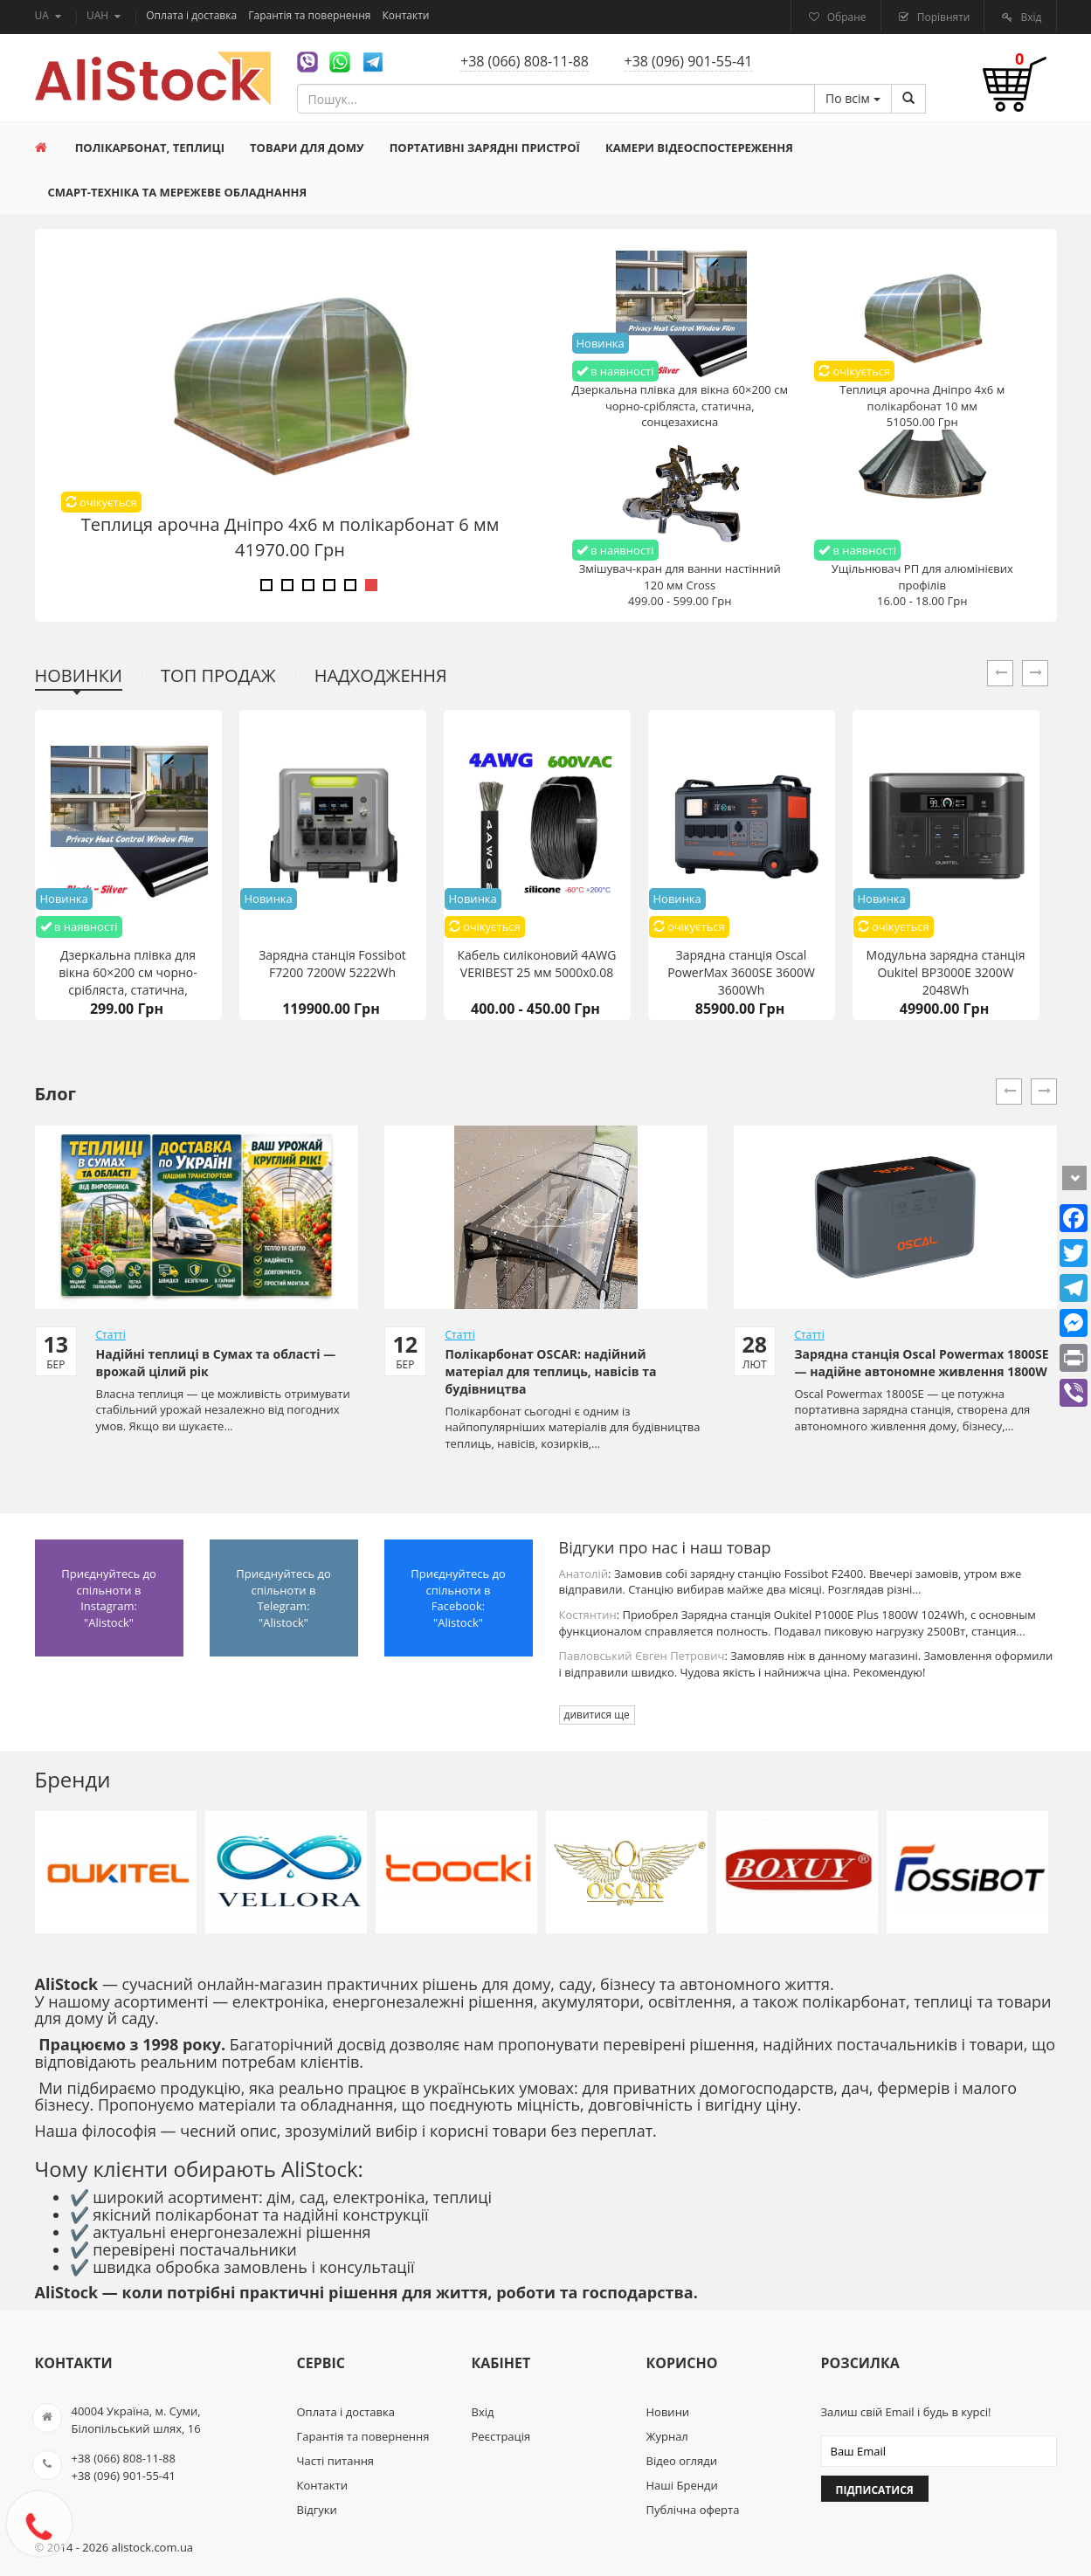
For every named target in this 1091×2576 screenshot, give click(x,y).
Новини (668, 2412)
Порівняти (942, 17)
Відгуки (317, 2509)
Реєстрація (501, 2436)
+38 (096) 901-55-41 (689, 61)
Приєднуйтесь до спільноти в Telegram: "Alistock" (283, 1598)
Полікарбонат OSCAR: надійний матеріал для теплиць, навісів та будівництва (551, 1371)
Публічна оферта (693, 2509)
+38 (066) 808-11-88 (524, 61)
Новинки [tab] (79, 675)
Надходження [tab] (380, 675)
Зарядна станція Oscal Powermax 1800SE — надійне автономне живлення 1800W (922, 1363)
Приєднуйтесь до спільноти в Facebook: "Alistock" (458, 1598)
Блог (56, 1093)
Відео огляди (681, 2461)
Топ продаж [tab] (218, 675)
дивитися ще (597, 1714)
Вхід (1029, 17)
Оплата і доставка (192, 15)
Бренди (73, 1779)
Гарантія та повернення (310, 15)
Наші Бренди (682, 2485)
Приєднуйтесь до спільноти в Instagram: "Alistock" (108, 1598)
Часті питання (336, 2461)
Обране (846, 17)
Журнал (667, 2436)
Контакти (406, 15)
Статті (111, 1334)
